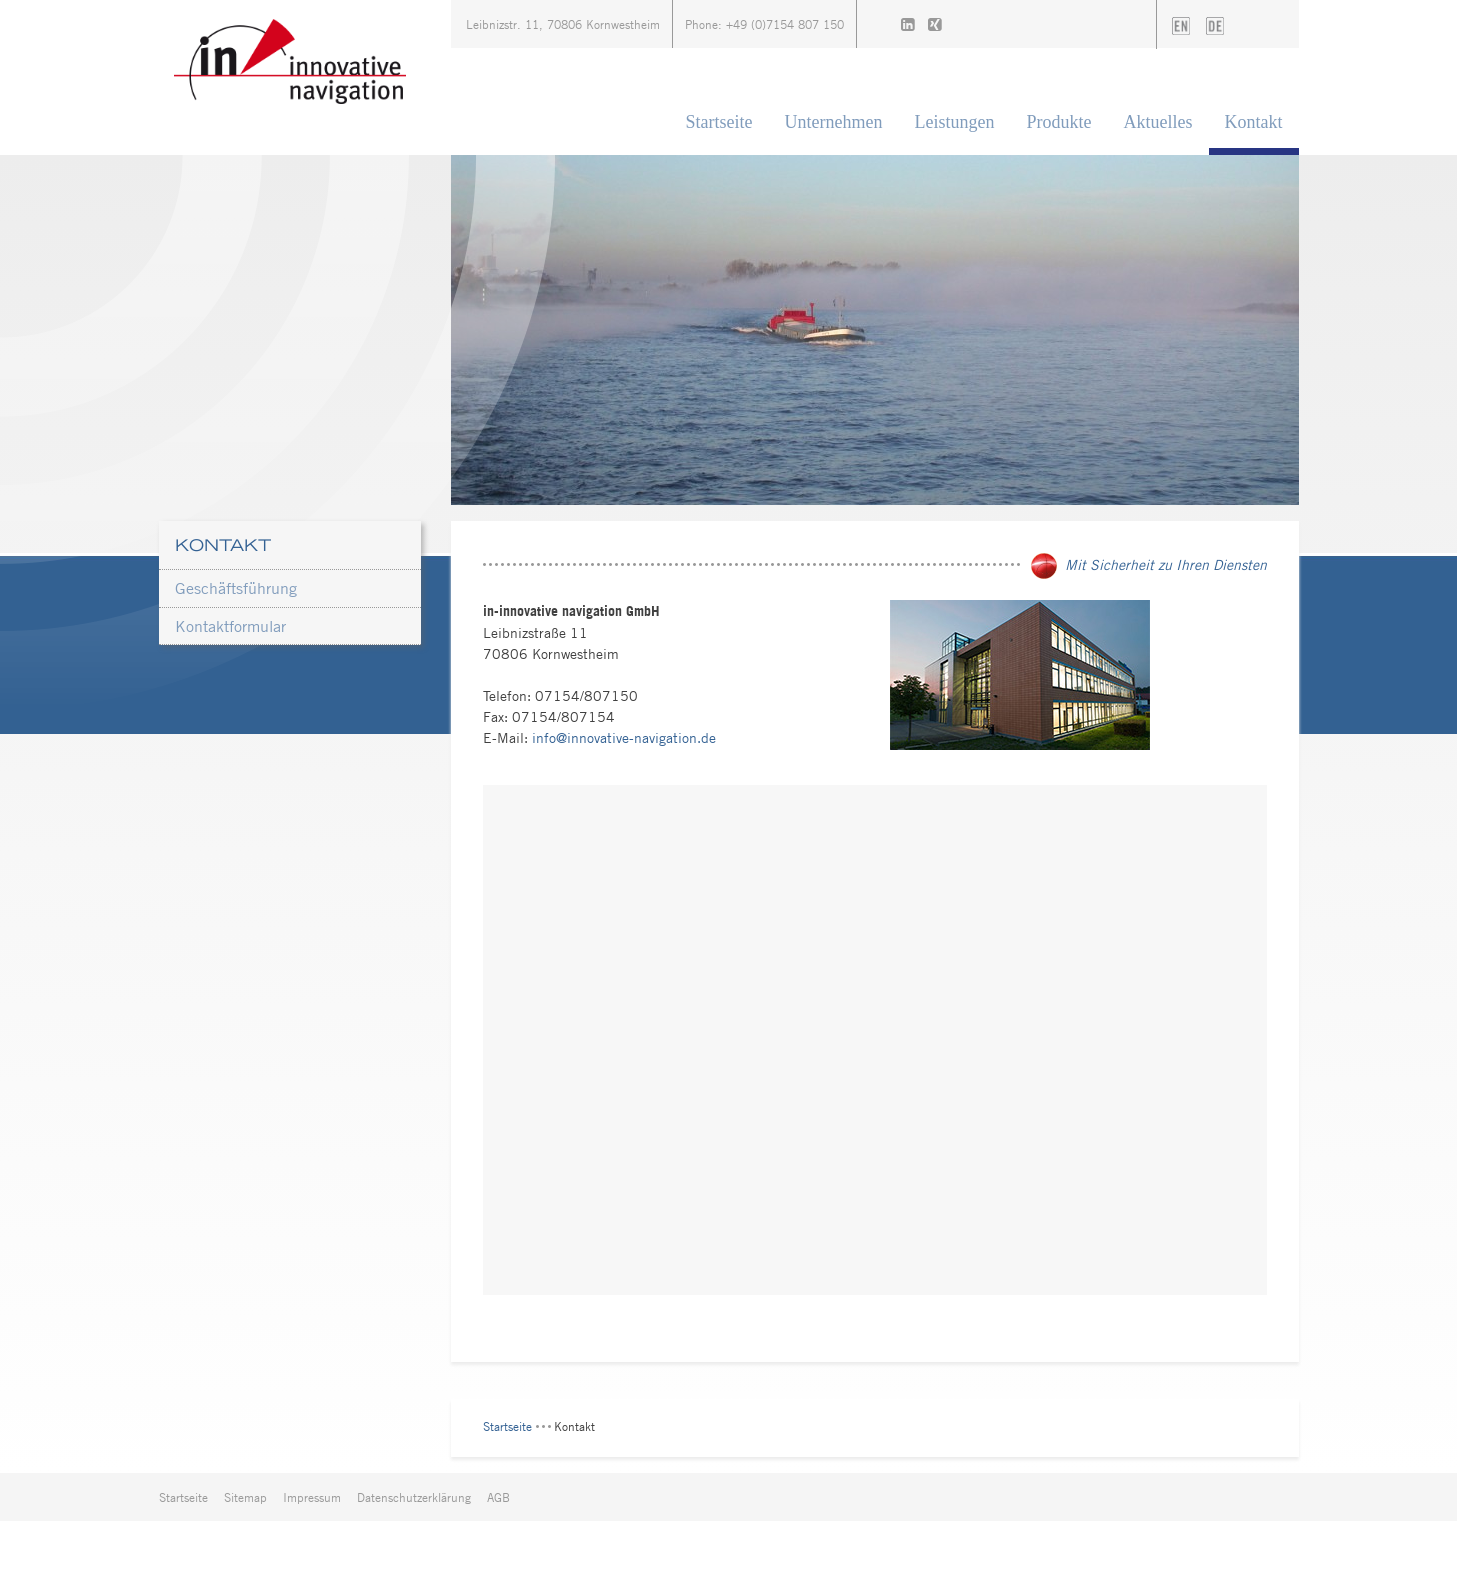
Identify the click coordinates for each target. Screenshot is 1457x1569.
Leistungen (955, 122)
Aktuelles (1158, 122)
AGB (498, 1497)
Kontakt (1254, 122)
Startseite (719, 122)
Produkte (1059, 122)
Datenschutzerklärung (414, 1497)
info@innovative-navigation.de (624, 737)
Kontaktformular (230, 626)
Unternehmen (834, 122)
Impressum (312, 1497)
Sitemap (245, 1497)
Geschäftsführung (236, 588)
